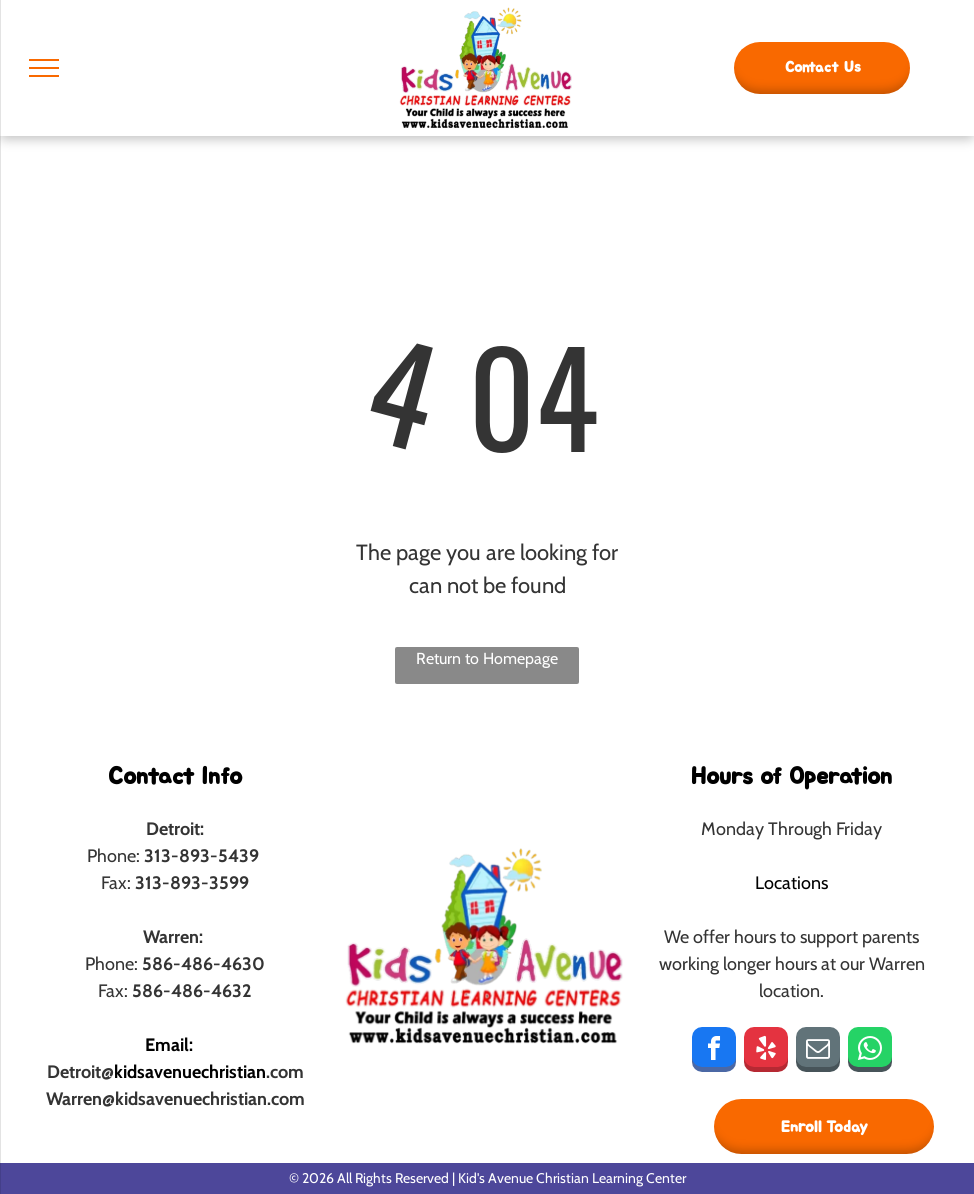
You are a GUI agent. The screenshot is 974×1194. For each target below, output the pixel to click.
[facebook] (714, 1052)
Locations (791, 883)
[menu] (44, 68)
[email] (818, 1052)
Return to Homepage (487, 658)
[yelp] (766, 1052)
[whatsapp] (870, 1052)
